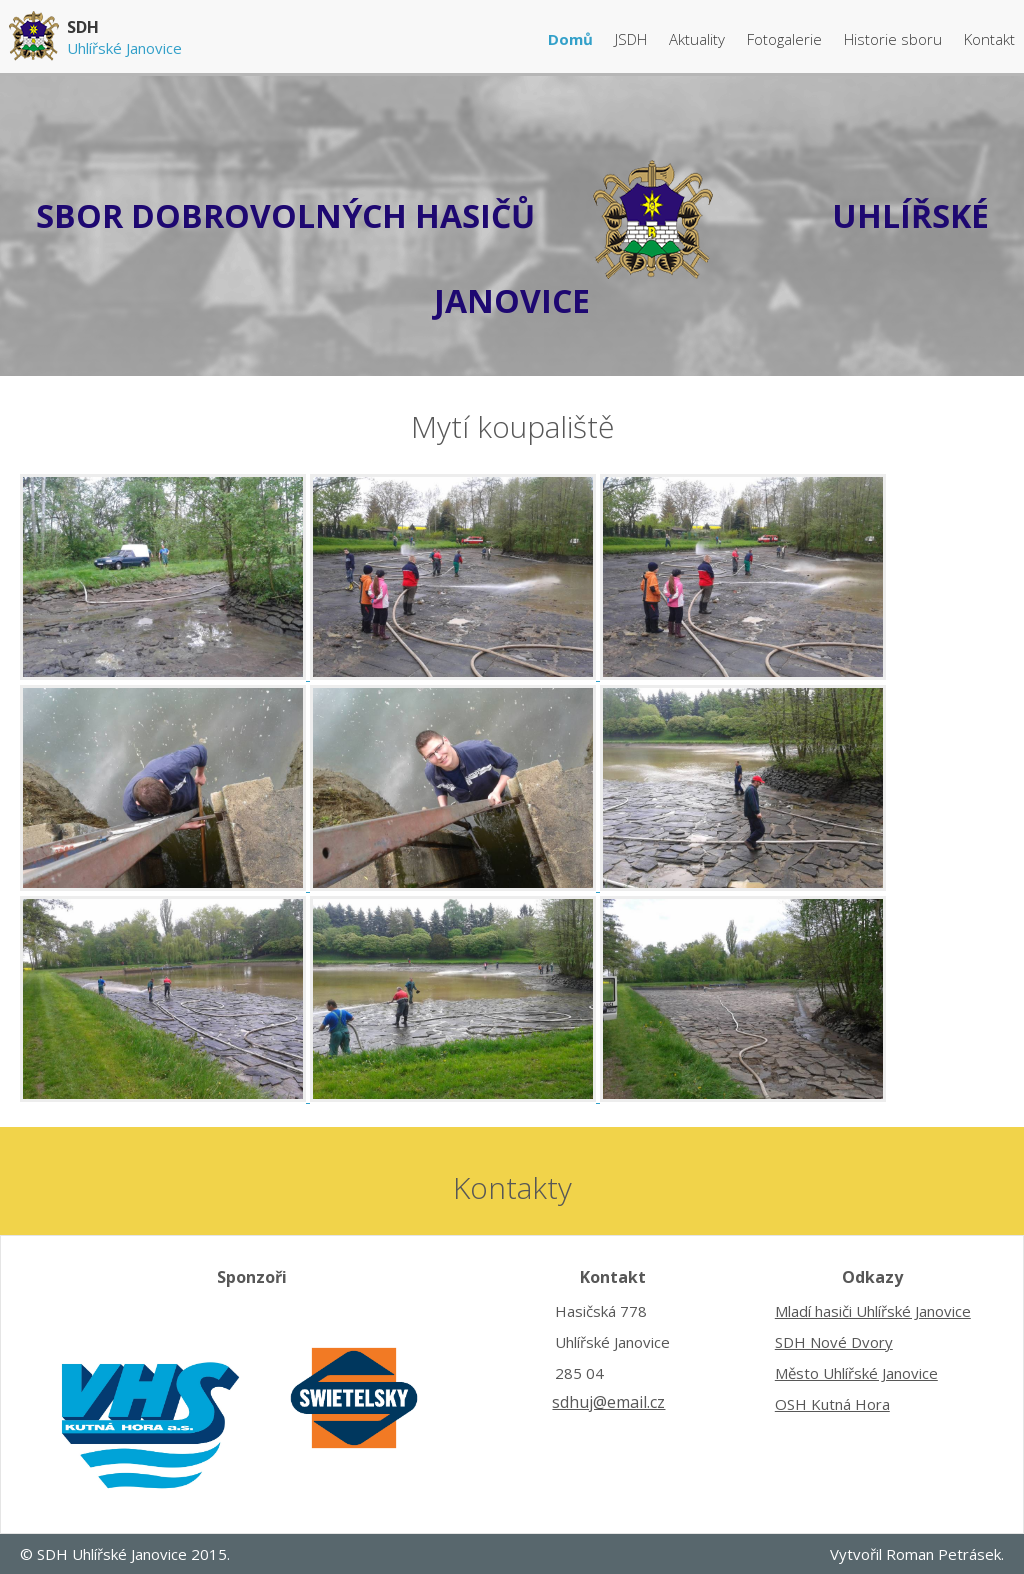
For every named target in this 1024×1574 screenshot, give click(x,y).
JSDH (633, 39)
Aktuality (699, 39)
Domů (572, 39)
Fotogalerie (786, 39)
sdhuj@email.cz (608, 1402)
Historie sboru (895, 39)
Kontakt (989, 39)
